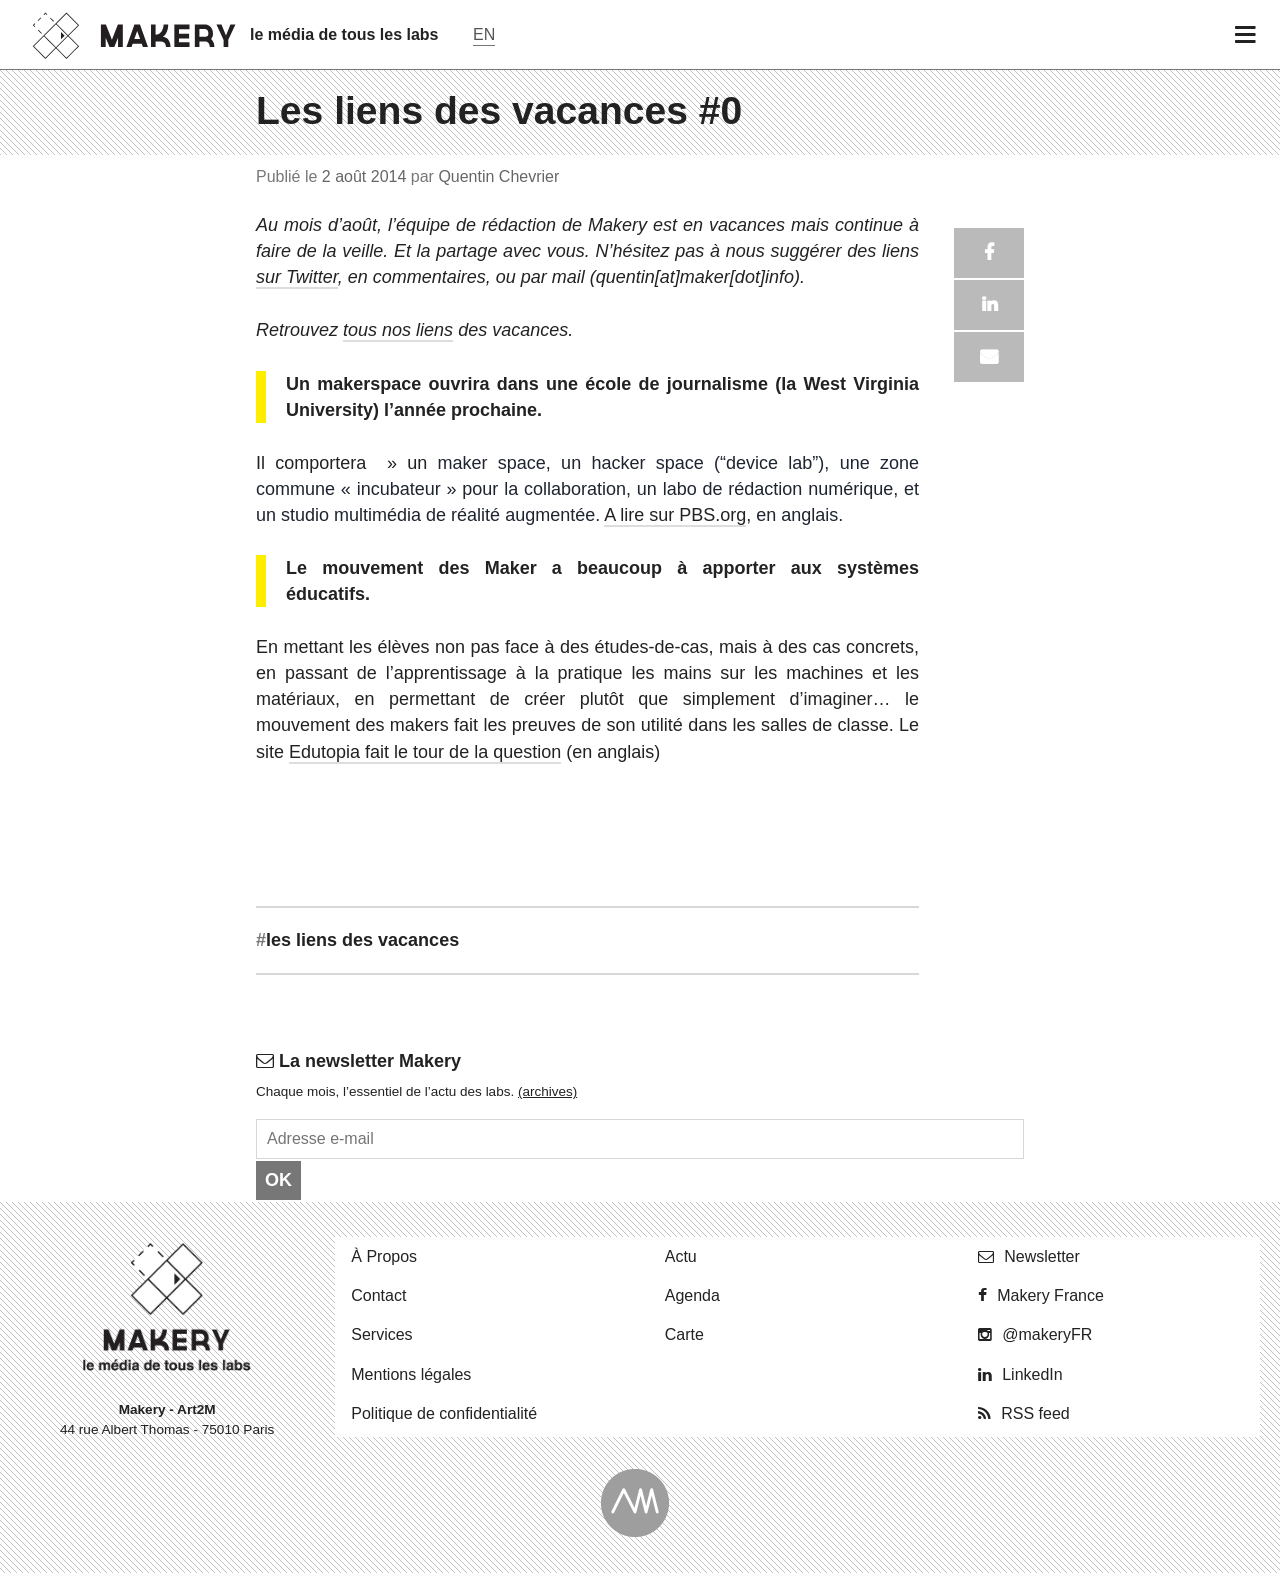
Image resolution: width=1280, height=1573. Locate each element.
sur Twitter (297, 277)
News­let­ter (1042, 1256)
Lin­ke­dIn (1032, 1374)
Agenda (692, 1295)
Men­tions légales (411, 1374)
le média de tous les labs (344, 34)
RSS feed (1035, 1413)
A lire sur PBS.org (675, 515)
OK (278, 1180)
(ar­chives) (547, 1091)
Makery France (1050, 1295)
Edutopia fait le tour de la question (425, 752)
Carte (684, 1334)
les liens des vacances (357, 940)
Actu (681, 1256)
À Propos (384, 1256)
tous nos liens (398, 330)
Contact (378, 1295)
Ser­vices (381, 1334)
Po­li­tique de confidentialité (444, 1413)
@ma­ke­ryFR (1047, 1334)
